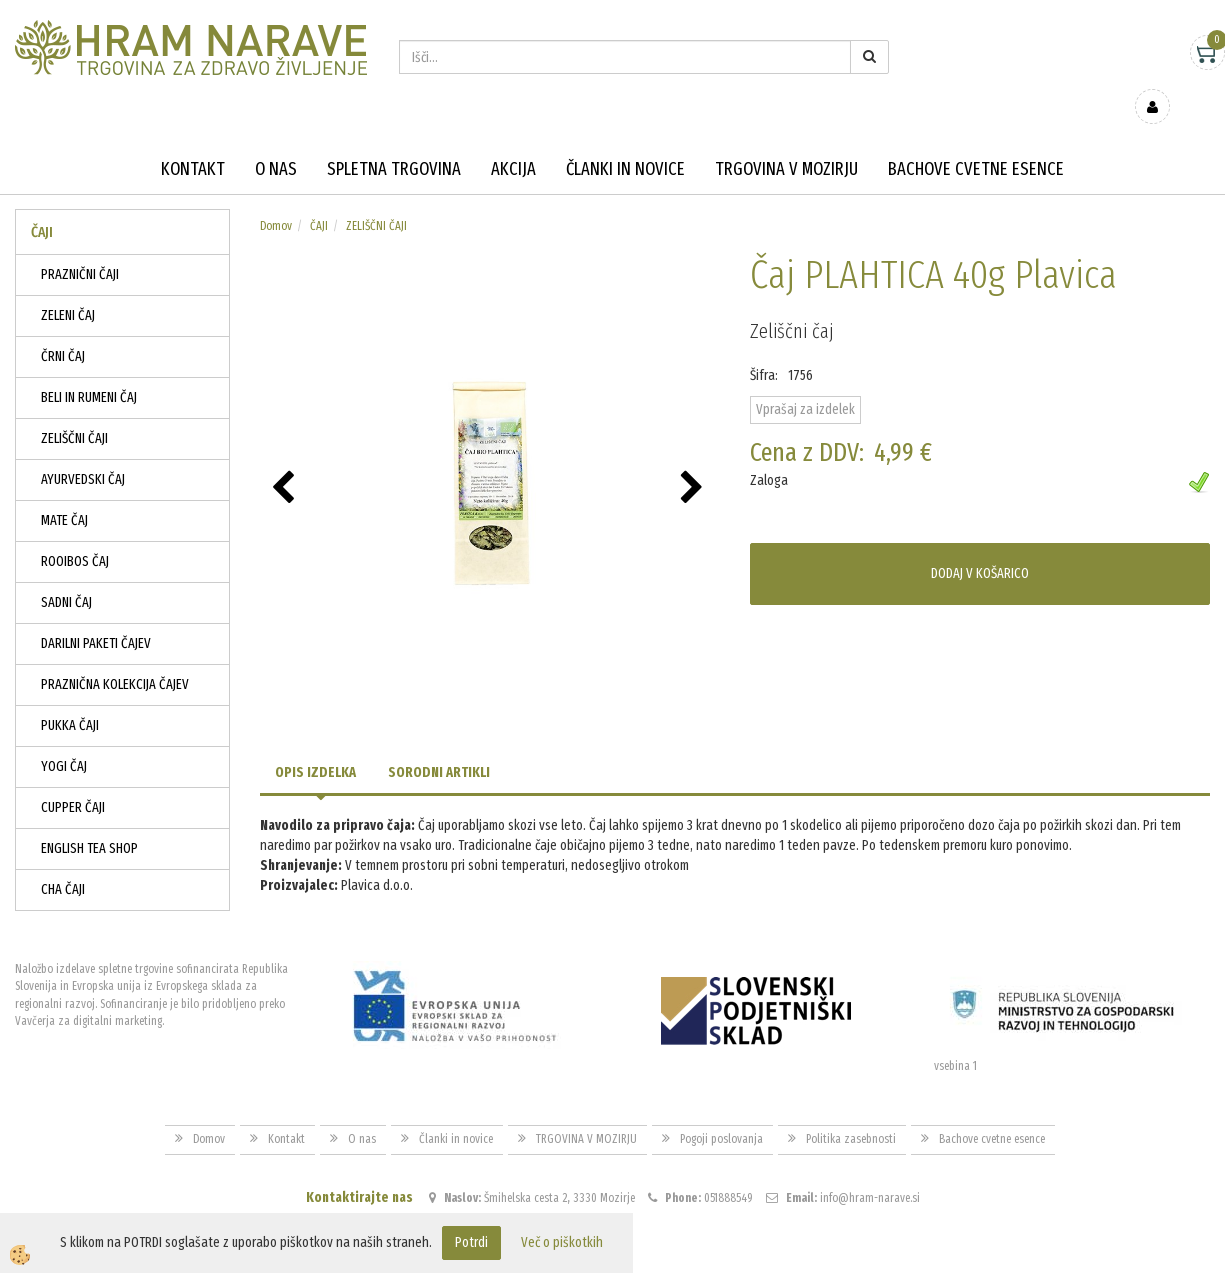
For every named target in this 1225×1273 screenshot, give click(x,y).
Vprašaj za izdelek (805, 380)
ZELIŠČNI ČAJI (74, 409)
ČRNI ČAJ (63, 327)
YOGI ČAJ (64, 737)
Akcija (513, 140)
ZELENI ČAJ (68, 286)
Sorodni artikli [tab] (439, 743)
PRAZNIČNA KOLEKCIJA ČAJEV (115, 655)
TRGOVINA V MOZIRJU (786, 140)
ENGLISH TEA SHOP (89, 819)
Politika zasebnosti (851, 1110)
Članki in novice (625, 140)
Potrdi (471, 1242)
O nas (276, 140)
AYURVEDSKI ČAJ (83, 450)
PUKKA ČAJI (70, 696)
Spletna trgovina (394, 140)
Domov (276, 197)
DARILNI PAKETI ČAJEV (96, 614)
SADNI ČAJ (66, 573)
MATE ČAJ (64, 491)
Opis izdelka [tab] (315, 743)
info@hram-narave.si (870, 1168)
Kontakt (193, 140)
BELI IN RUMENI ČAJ (89, 368)
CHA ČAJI (63, 860)
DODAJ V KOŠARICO (980, 544)
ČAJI (319, 197)
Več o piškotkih (562, 1242)
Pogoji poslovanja (721, 1110)
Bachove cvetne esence (976, 140)
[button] (694, 460)
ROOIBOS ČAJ (75, 532)
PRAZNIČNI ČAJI (80, 245)
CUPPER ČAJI (73, 778)
